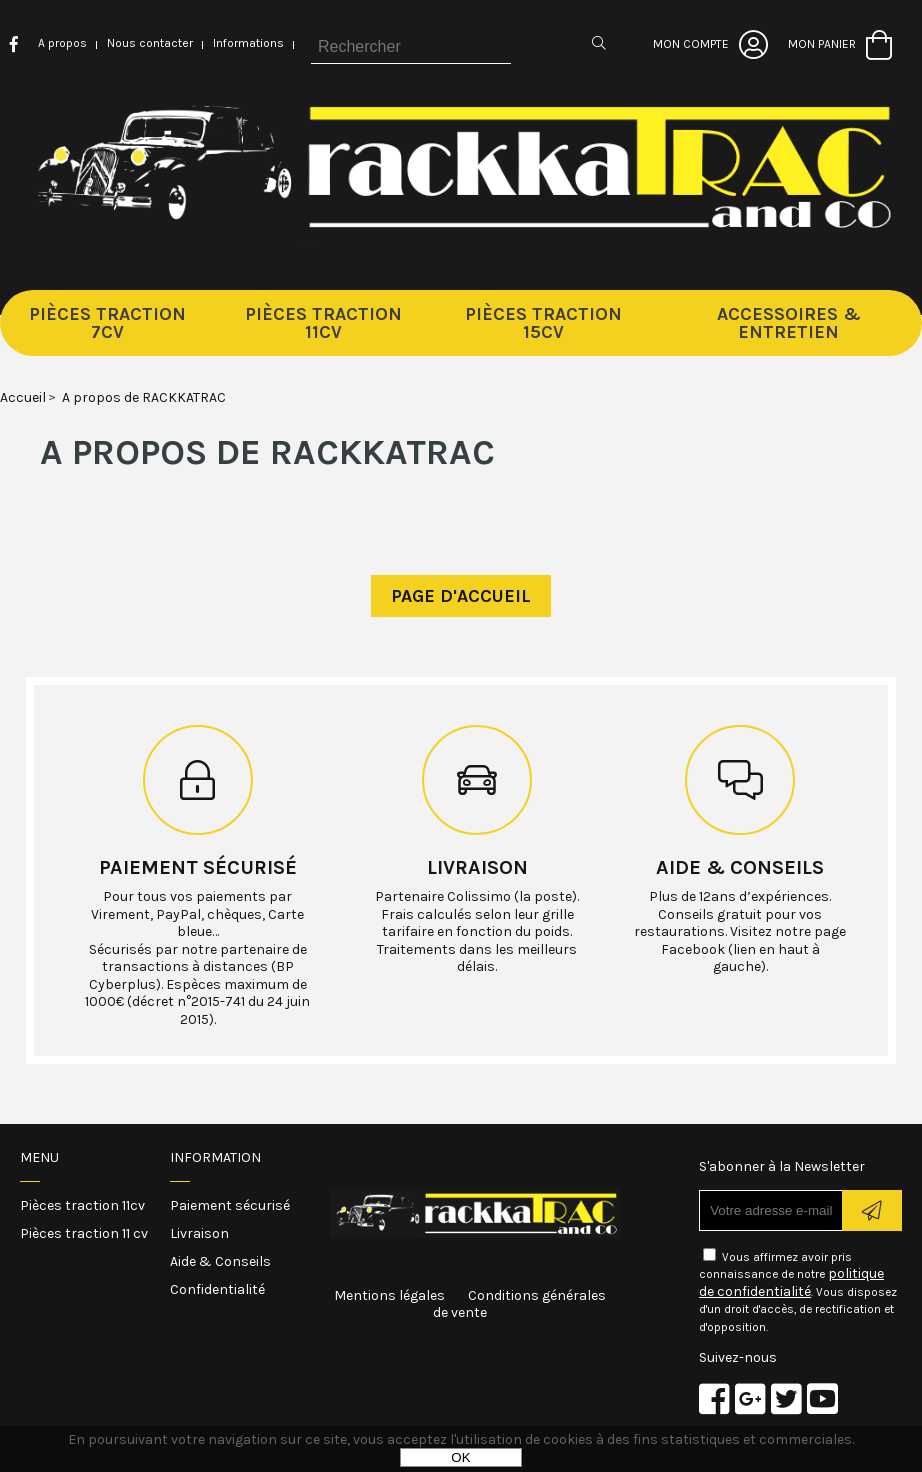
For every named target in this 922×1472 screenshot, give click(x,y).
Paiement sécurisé (198, 867)
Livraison (477, 867)
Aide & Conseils (220, 1261)
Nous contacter (150, 43)
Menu (39, 1157)
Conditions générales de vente (519, 1304)
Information (215, 1157)
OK (460, 1457)
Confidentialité (217, 1289)
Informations (248, 43)
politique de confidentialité (791, 1282)
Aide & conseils (740, 867)
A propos (62, 43)
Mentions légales (389, 1295)
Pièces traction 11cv (82, 1205)
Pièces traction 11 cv (84, 1233)
